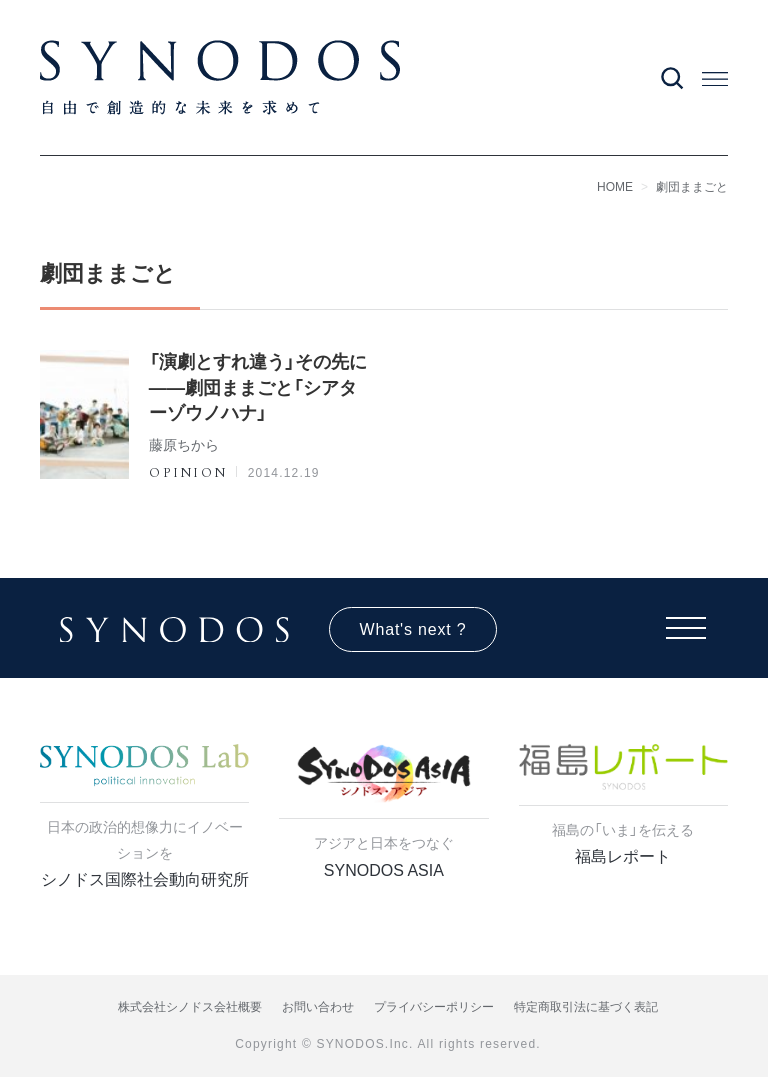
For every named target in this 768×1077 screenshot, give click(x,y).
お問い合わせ (318, 1007)
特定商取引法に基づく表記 (586, 1007)
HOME (615, 187)
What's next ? (413, 629)
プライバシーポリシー (434, 1007)
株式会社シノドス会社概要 (190, 1007)
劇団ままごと (692, 187)
